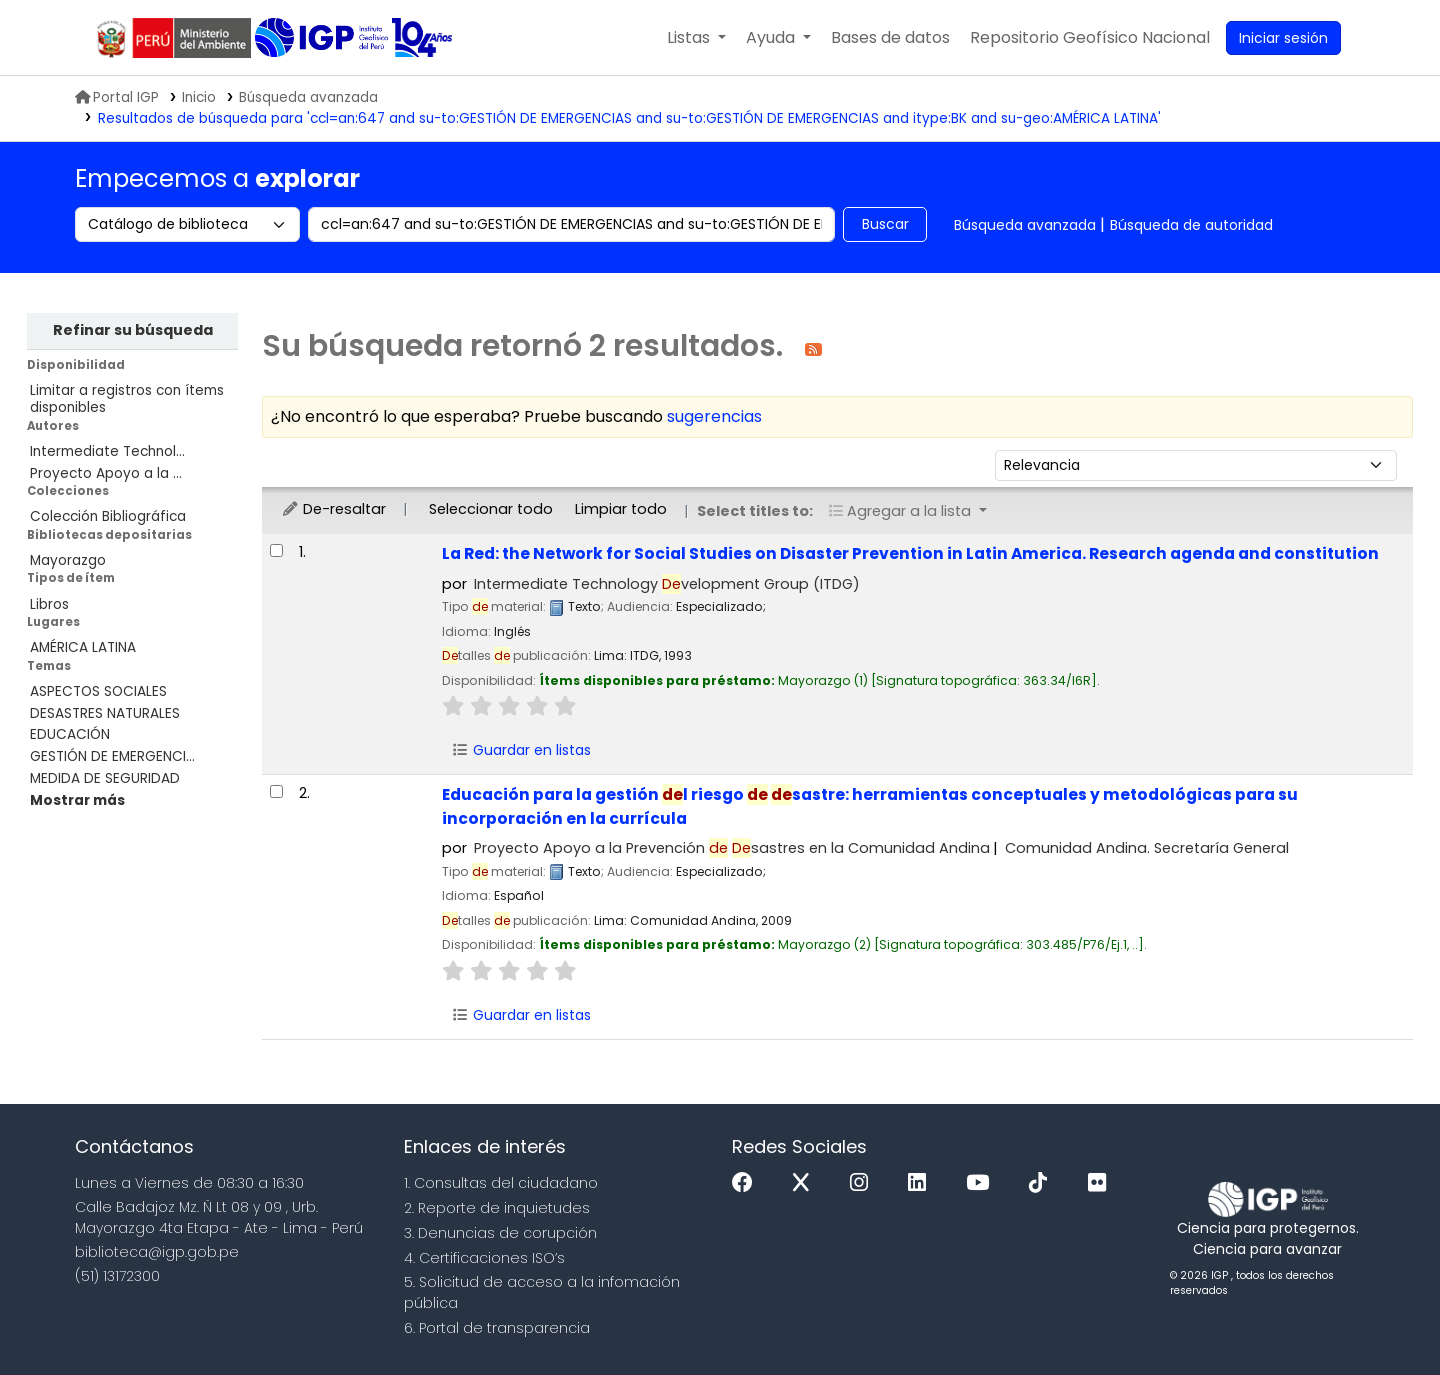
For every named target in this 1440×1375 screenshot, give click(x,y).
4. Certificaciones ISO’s (484, 1258)
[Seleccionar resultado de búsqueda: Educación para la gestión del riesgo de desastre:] (276, 791)
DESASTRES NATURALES (105, 713)
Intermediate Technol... (107, 451)
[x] (806, 1183)
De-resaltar (333, 509)
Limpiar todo (621, 509)
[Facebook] (747, 1183)
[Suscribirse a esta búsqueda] (813, 348)
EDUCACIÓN (70, 734)
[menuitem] (1090, 38)
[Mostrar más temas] (77, 800)
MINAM (173, 38)
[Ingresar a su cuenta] (1283, 38)
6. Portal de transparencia (497, 1328)
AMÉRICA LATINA (83, 647)
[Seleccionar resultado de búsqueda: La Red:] (276, 550)
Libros (49, 604)
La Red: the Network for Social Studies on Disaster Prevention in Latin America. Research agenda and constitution (910, 553)
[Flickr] (1102, 1183)
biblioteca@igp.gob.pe (157, 1252)
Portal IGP (117, 97)
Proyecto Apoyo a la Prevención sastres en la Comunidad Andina (732, 848)
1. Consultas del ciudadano (501, 1183)
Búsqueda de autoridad (1191, 225)
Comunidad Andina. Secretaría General (1147, 848)
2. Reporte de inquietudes (497, 1208)
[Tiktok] (1043, 1183)
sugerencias (714, 416)
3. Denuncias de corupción (500, 1233)
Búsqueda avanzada (308, 97)
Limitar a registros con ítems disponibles (127, 399)
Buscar (885, 224)
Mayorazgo (68, 560)
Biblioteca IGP (323, 38)
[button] (696, 38)
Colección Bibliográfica (108, 516)
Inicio (199, 97)
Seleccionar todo (491, 509)
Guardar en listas (521, 750)
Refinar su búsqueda (133, 330)
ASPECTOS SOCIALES (98, 691)
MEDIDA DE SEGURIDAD (105, 778)
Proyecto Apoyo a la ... (106, 473)
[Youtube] (982, 1183)
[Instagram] (864, 1183)
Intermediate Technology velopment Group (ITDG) (667, 584)
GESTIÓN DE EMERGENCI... (112, 756)
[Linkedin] (922, 1183)
